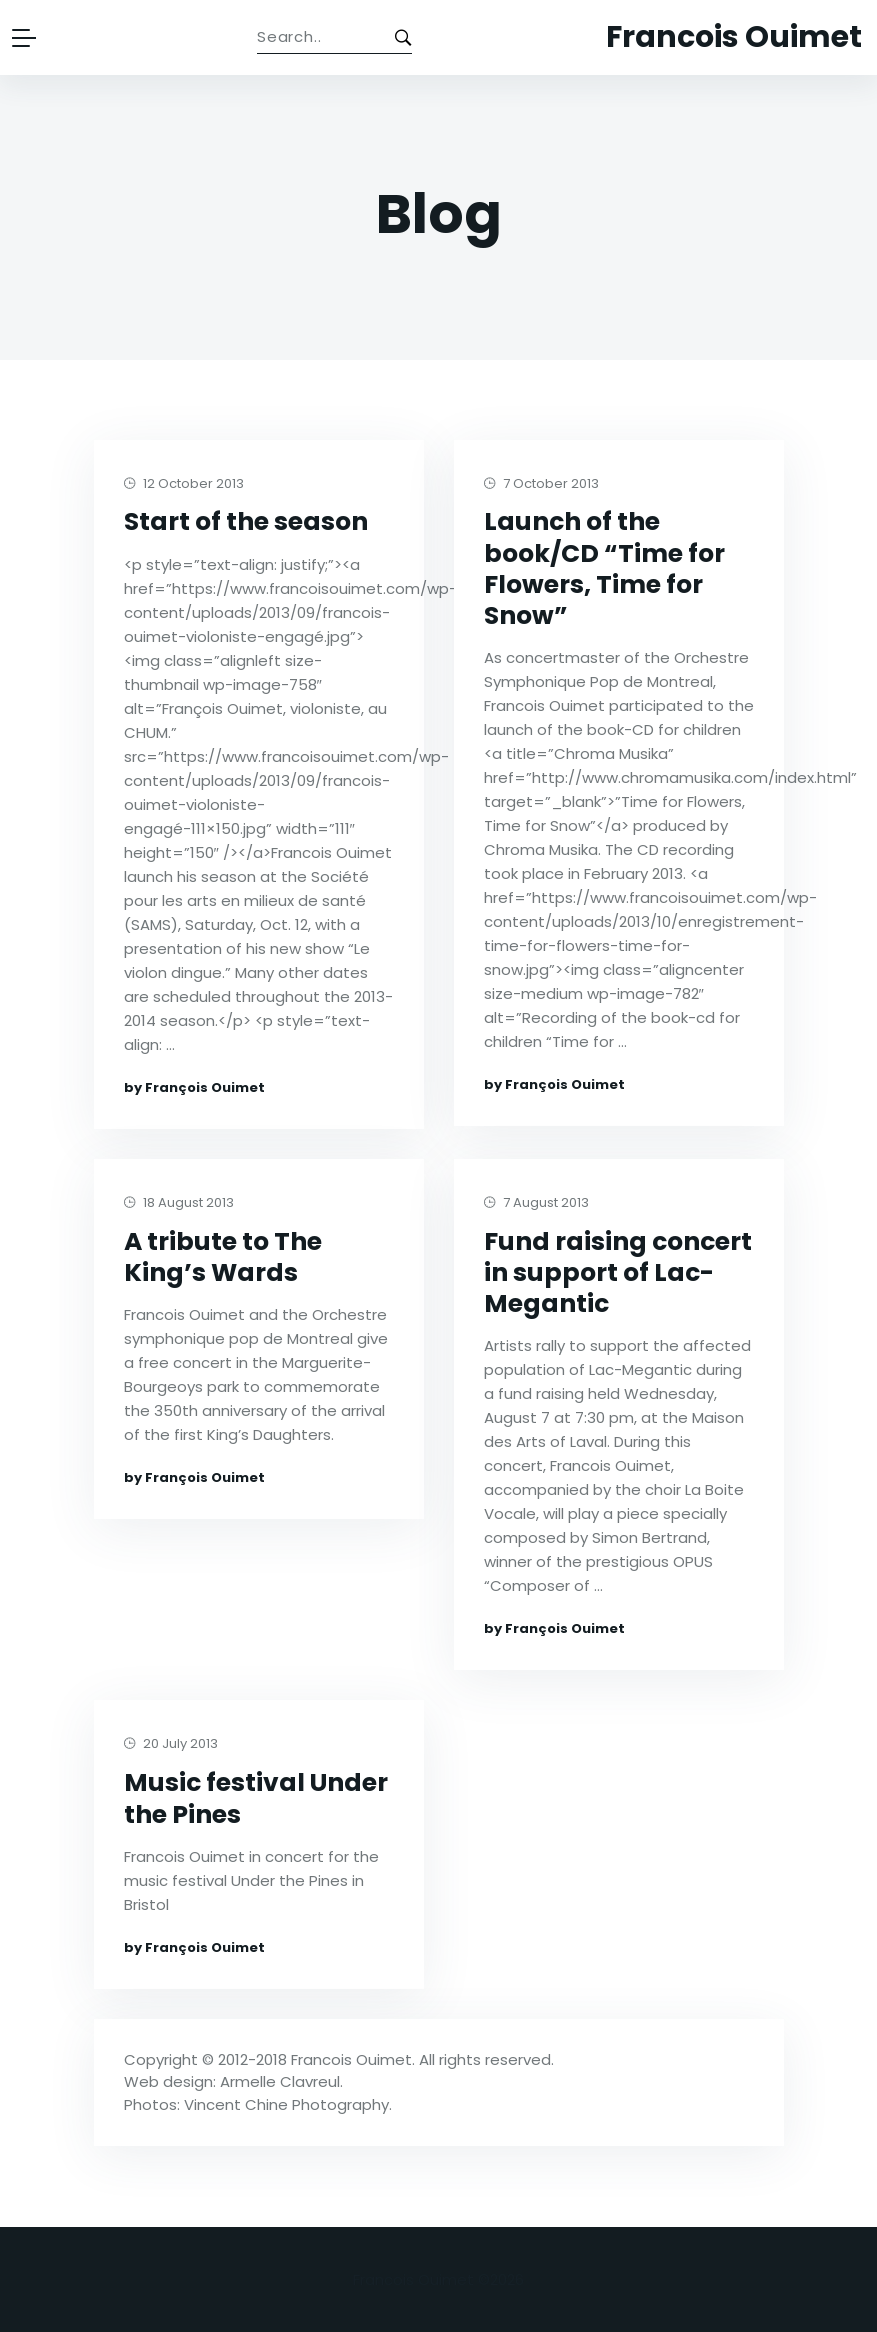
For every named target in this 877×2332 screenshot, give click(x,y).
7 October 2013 (541, 484)
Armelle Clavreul (280, 2081)
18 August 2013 (179, 1203)
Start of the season (246, 521)
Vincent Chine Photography (286, 2104)
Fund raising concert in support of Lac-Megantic (618, 1273)
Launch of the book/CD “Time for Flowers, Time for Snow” (604, 568)
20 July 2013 (171, 1744)
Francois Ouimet (351, 2059)
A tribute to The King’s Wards (223, 1257)
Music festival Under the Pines (256, 1798)
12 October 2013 (184, 484)
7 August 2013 (536, 1203)
